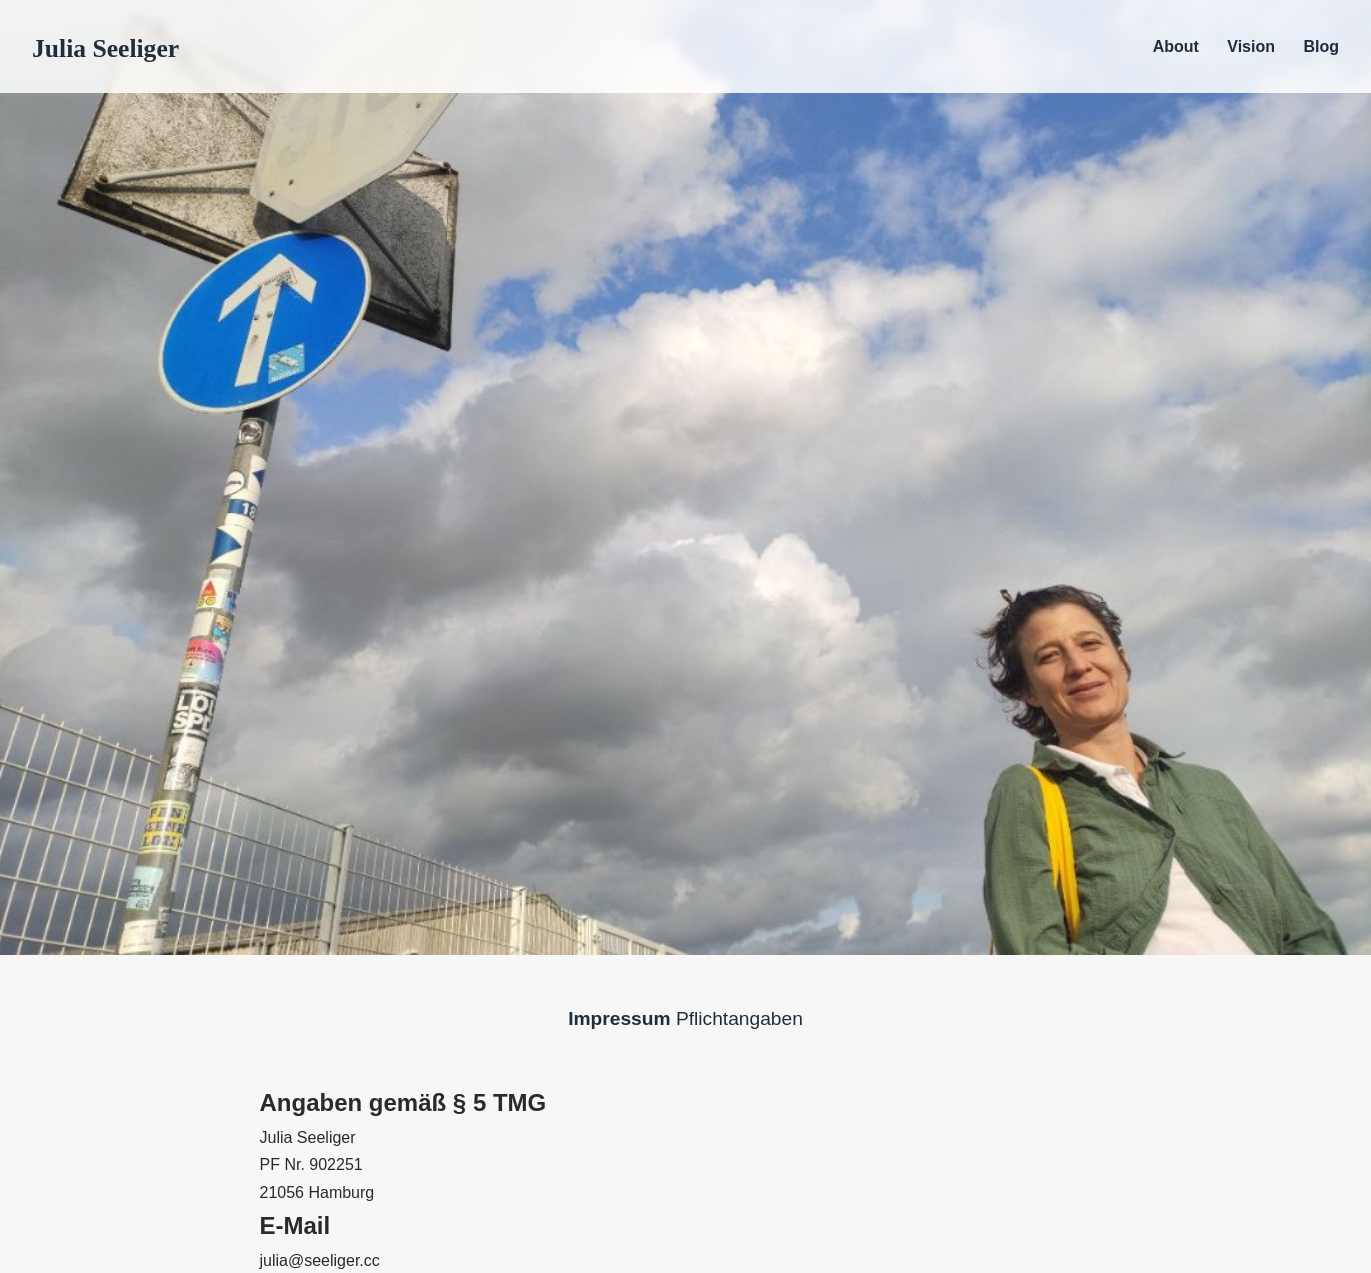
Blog (1321, 46)
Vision (1251, 46)
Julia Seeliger (105, 48)
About (1176, 46)
